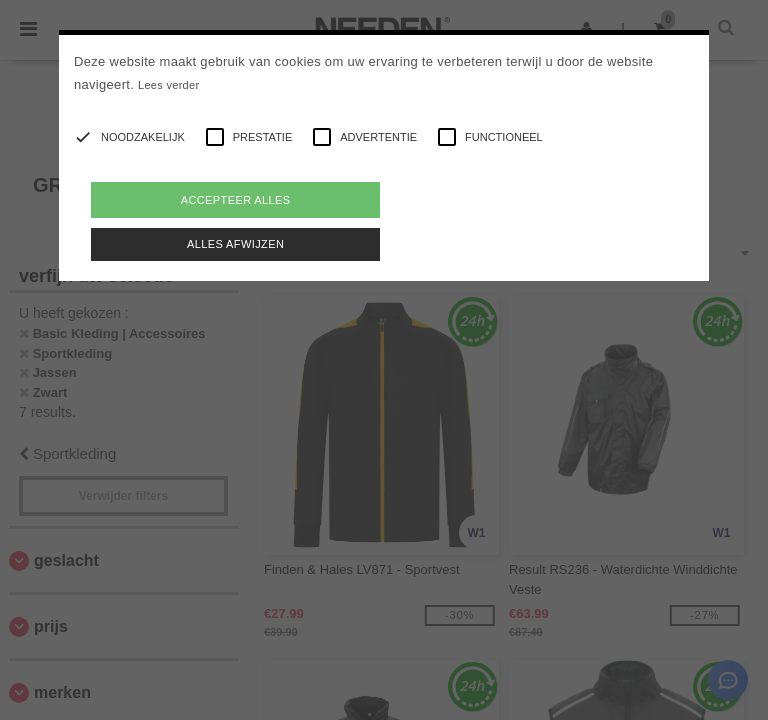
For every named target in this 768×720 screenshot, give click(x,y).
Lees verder (168, 85)
